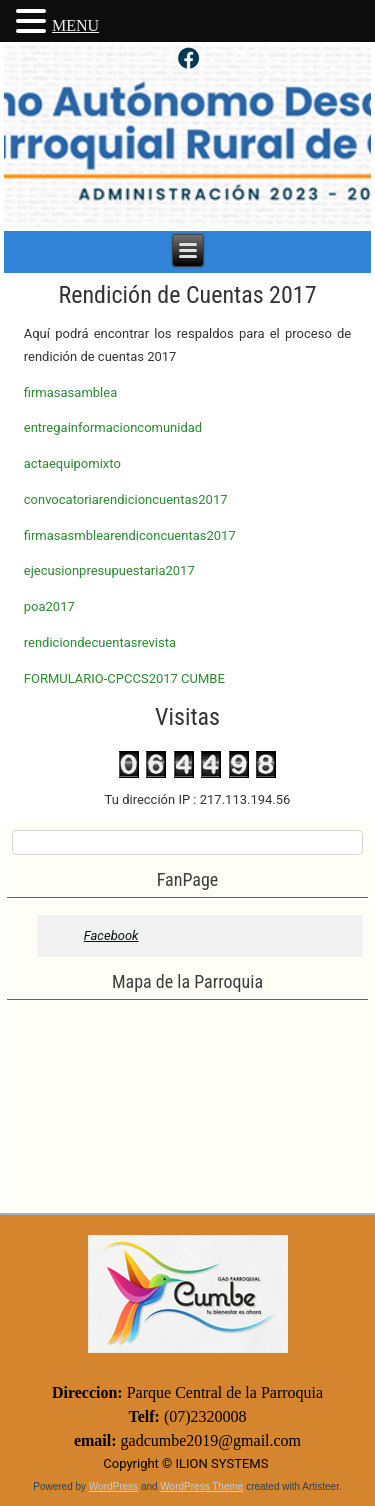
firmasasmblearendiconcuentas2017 (130, 535)
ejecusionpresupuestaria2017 (109, 570)
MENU (75, 25)
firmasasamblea (70, 392)
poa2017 (49, 606)
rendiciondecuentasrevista (100, 642)
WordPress (113, 1486)
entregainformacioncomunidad (113, 427)
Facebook (111, 935)
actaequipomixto (72, 463)
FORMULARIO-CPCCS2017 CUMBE (124, 678)
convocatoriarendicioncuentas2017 (126, 499)
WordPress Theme (201, 1486)
